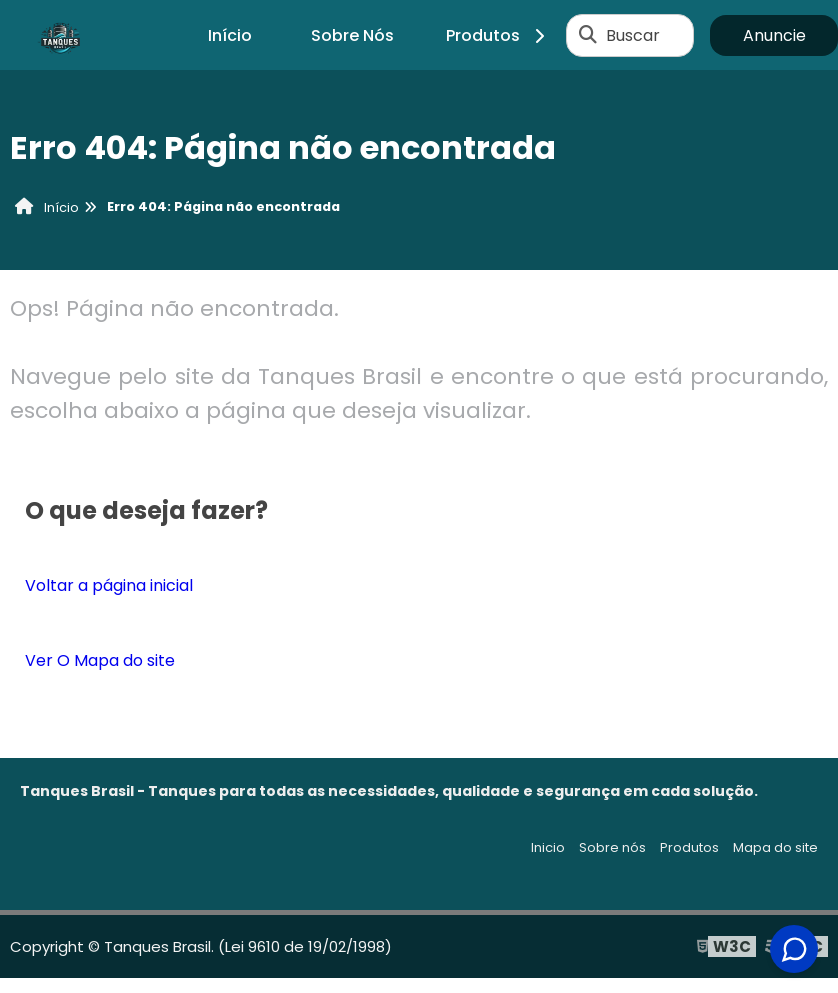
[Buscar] (588, 35)
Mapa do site (775, 847)
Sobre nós (612, 847)
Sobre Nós (352, 35)
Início (230, 35)
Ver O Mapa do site (100, 660)
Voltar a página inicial (109, 585)
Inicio (548, 847)
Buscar (633, 35)
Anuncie (774, 35)
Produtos (498, 35)
